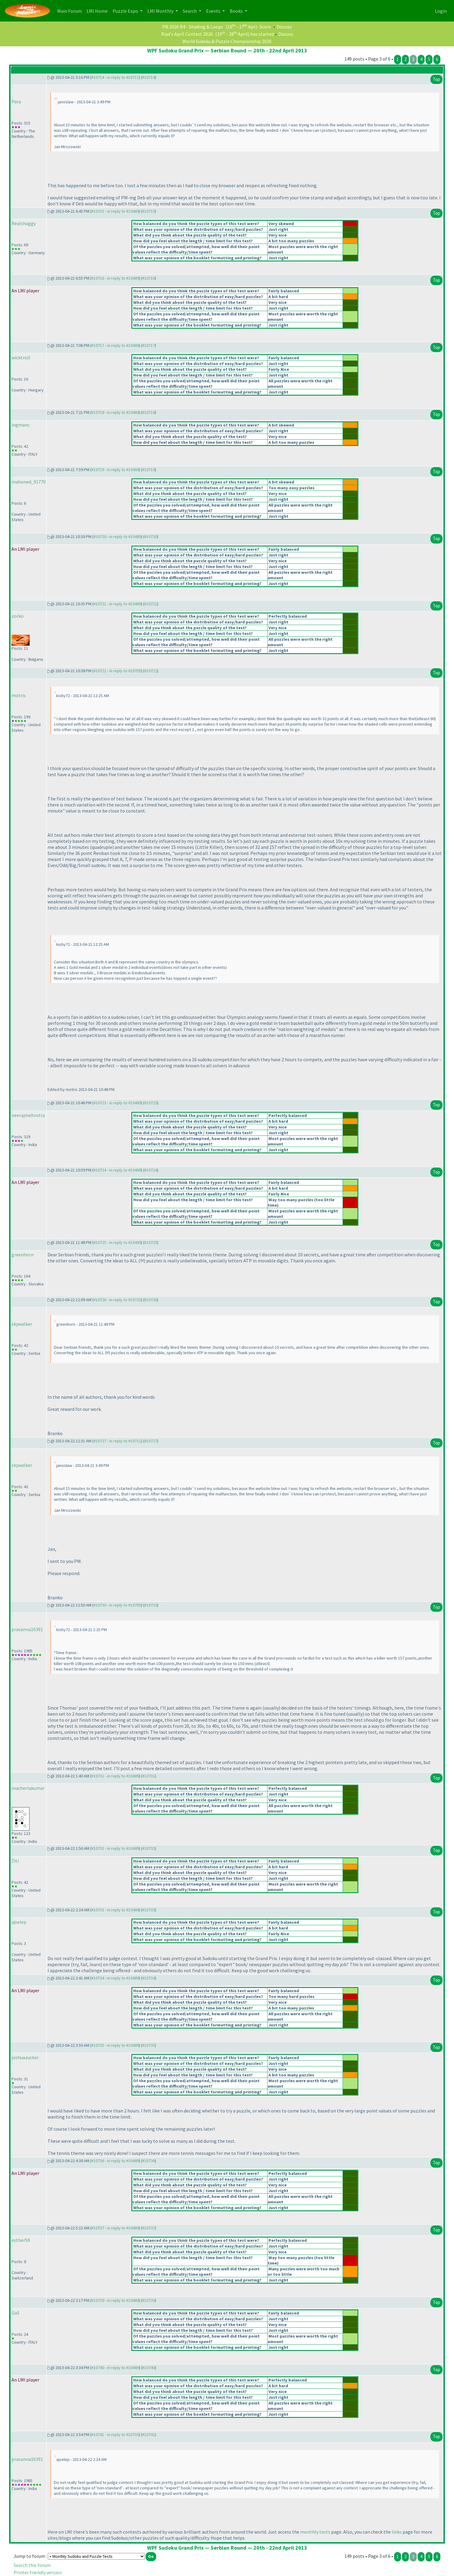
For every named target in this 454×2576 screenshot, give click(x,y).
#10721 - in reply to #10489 (117, 604)
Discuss (284, 27)
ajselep (19, 1922)
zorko (18, 616)
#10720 (150, 536)
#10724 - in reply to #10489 (117, 1170)
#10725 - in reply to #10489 (117, 1242)
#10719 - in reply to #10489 (115, 469)
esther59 (21, 2240)
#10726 (150, 1299)
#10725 (150, 1242)
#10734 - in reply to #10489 (115, 1978)
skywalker (22, 1324)
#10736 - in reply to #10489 (115, 2160)
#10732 (148, 1848)
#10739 (148, 2300)
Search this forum (32, 2565)
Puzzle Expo (126, 11)
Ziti (15, 1861)
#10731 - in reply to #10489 (115, 1776)
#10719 (148, 469)
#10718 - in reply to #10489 (115, 412)
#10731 (148, 1776)
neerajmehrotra (28, 1115)
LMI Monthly (160, 11)
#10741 (148, 2434)
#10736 (148, 2160)
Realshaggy (24, 223)
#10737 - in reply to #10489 (115, 2228)
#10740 (148, 2367)
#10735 (148, 2045)
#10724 (150, 1170)
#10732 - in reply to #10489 (115, 1848)
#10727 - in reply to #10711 (117, 1441)
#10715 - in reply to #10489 (115, 211)
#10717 (148, 345)
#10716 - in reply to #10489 (115, 278)
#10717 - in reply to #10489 (115, 345)
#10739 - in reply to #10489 (115, 2300)
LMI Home (98, 10)
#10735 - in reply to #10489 (115, 2045)
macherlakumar (28, 1788)
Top (436, 79)
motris (19, 695)
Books (237, 11)
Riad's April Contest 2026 (187, 34)
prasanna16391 (27, 1629)
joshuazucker (25, 2057)
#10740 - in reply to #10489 (115, 2367)
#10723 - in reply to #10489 (117, 1102)
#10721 (150, 604)
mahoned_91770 (29, 482)
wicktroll (21, 357)
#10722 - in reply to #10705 (117, 670)
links (397, 2532)
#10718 (148, 412)
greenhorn (23, 1254)
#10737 (148, 2228)
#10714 (148, 77)
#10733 (148, 1910)
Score (265, 27)
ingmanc (21, 425)
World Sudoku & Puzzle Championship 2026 (227, 41)
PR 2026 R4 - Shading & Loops (192, 27)
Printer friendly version (38, 2572)
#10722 (150, 670)
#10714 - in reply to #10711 (115, 77)
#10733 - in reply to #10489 (115, 1910)
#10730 (150, 1605)
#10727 (150, 1441)
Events (213, 11)
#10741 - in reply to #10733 (115, 2434)
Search (190, 11)
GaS (15, 2313)
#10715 (148, 211)
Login (441, 11)
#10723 (150, 1102)
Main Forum (70, 10)
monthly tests (315, 2532)
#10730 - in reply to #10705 (117, 1605)
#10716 (148, 278)
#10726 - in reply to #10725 (117, 1299)
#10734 (148, 1978)
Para (16, 101)
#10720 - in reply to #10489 (117, 536)
